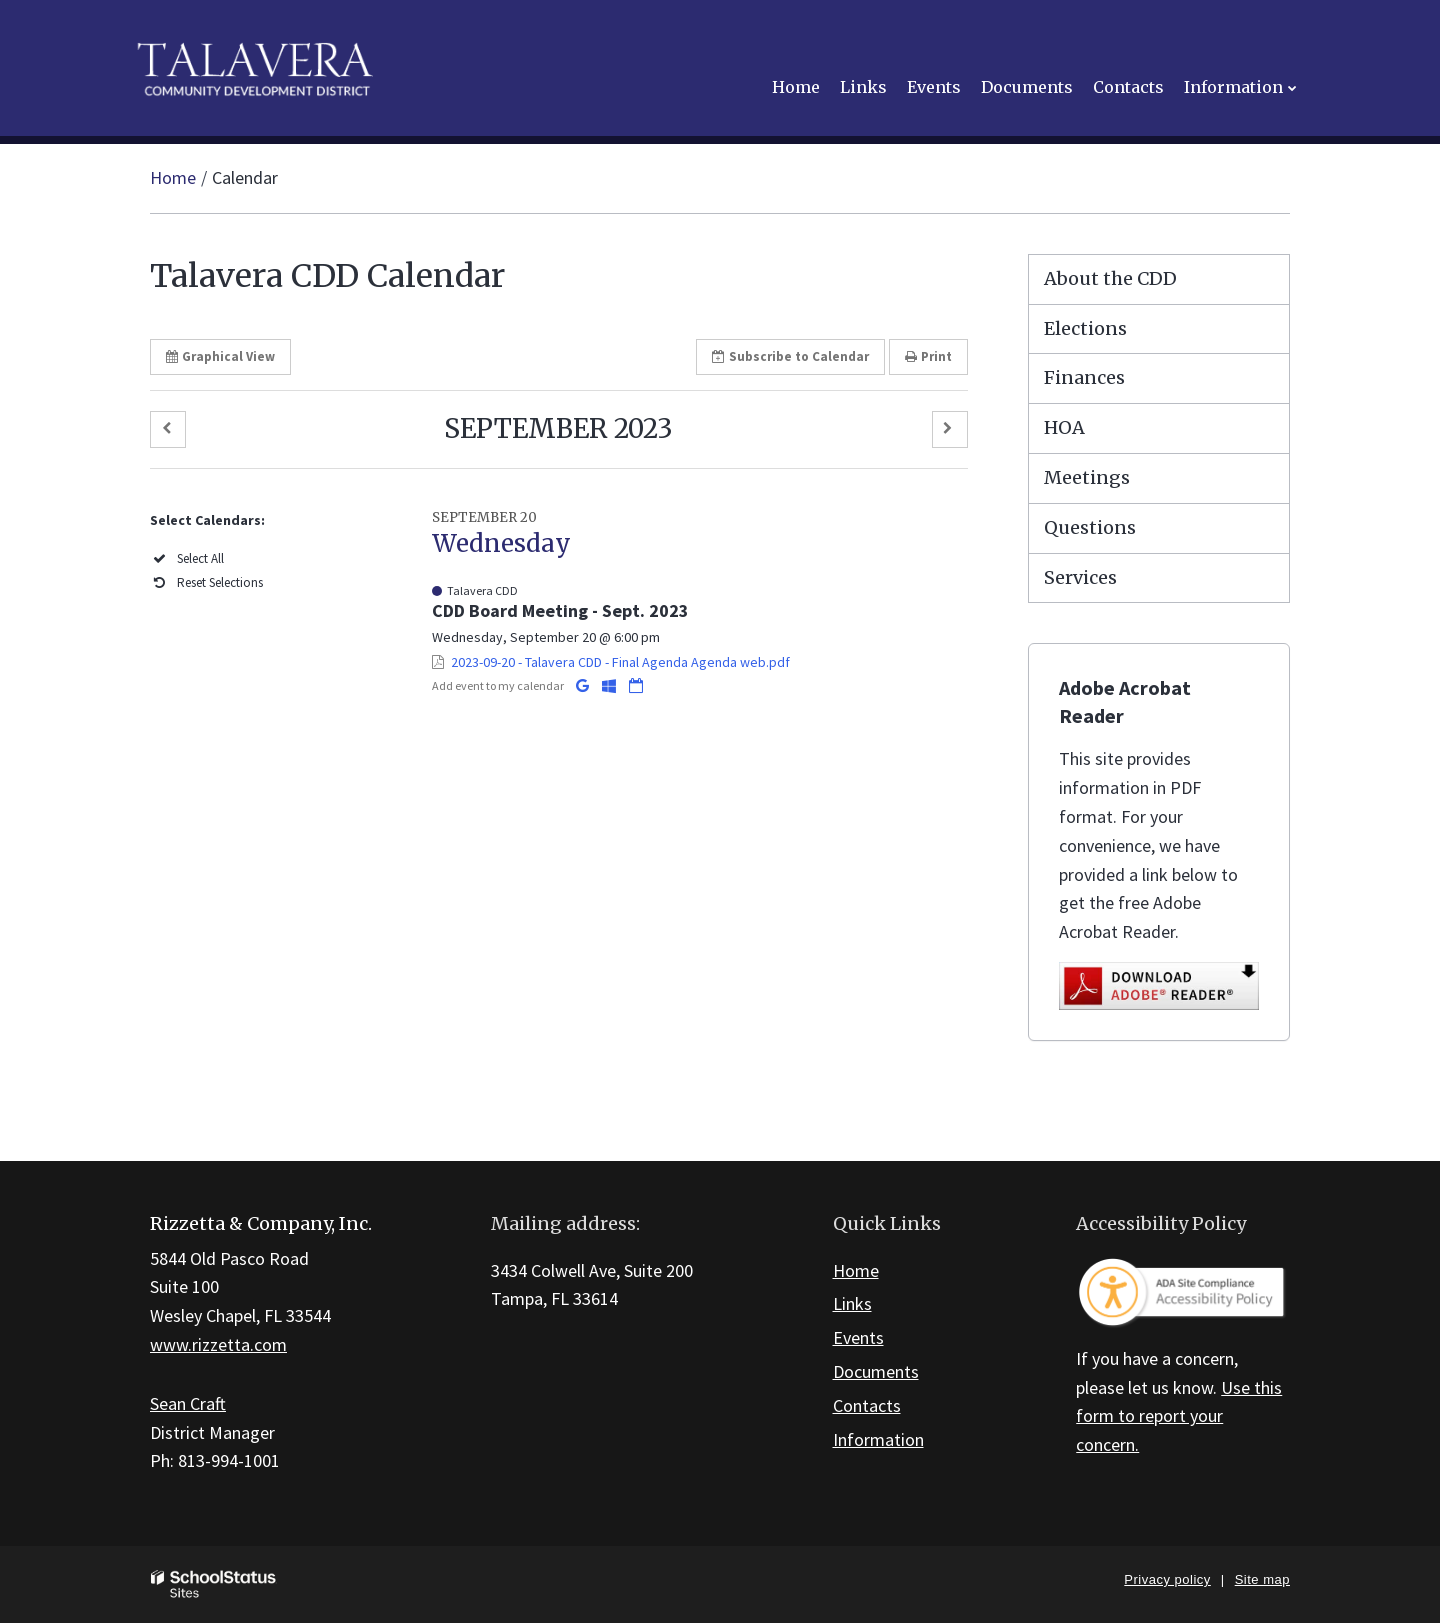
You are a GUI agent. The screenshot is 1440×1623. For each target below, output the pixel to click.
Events (858, 1337)
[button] (168, 429)
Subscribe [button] (790, 356)
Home (173, 177)
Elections (1085, 328)
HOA (1064, 427)
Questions (1090, 527)
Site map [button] (1262, 1579)
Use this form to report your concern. (1179, 1416)
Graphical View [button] (220, 356)
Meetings (1087, 477)
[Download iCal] (636, 685)
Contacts (867, 1405)
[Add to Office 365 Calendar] (610, 685)
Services (1080, 577)
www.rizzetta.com (218, 1344)
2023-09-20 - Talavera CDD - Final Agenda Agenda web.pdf (620, 662)
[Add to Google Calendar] (584, 685)
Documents (876, 1371)
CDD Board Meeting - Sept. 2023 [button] (560, 610)
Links (852, 1303)
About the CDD (1110, 278)
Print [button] (928, 356)
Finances (1084, 377)
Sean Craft (188, 1403)
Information (878, 1439)
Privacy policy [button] (1167, 1579)
